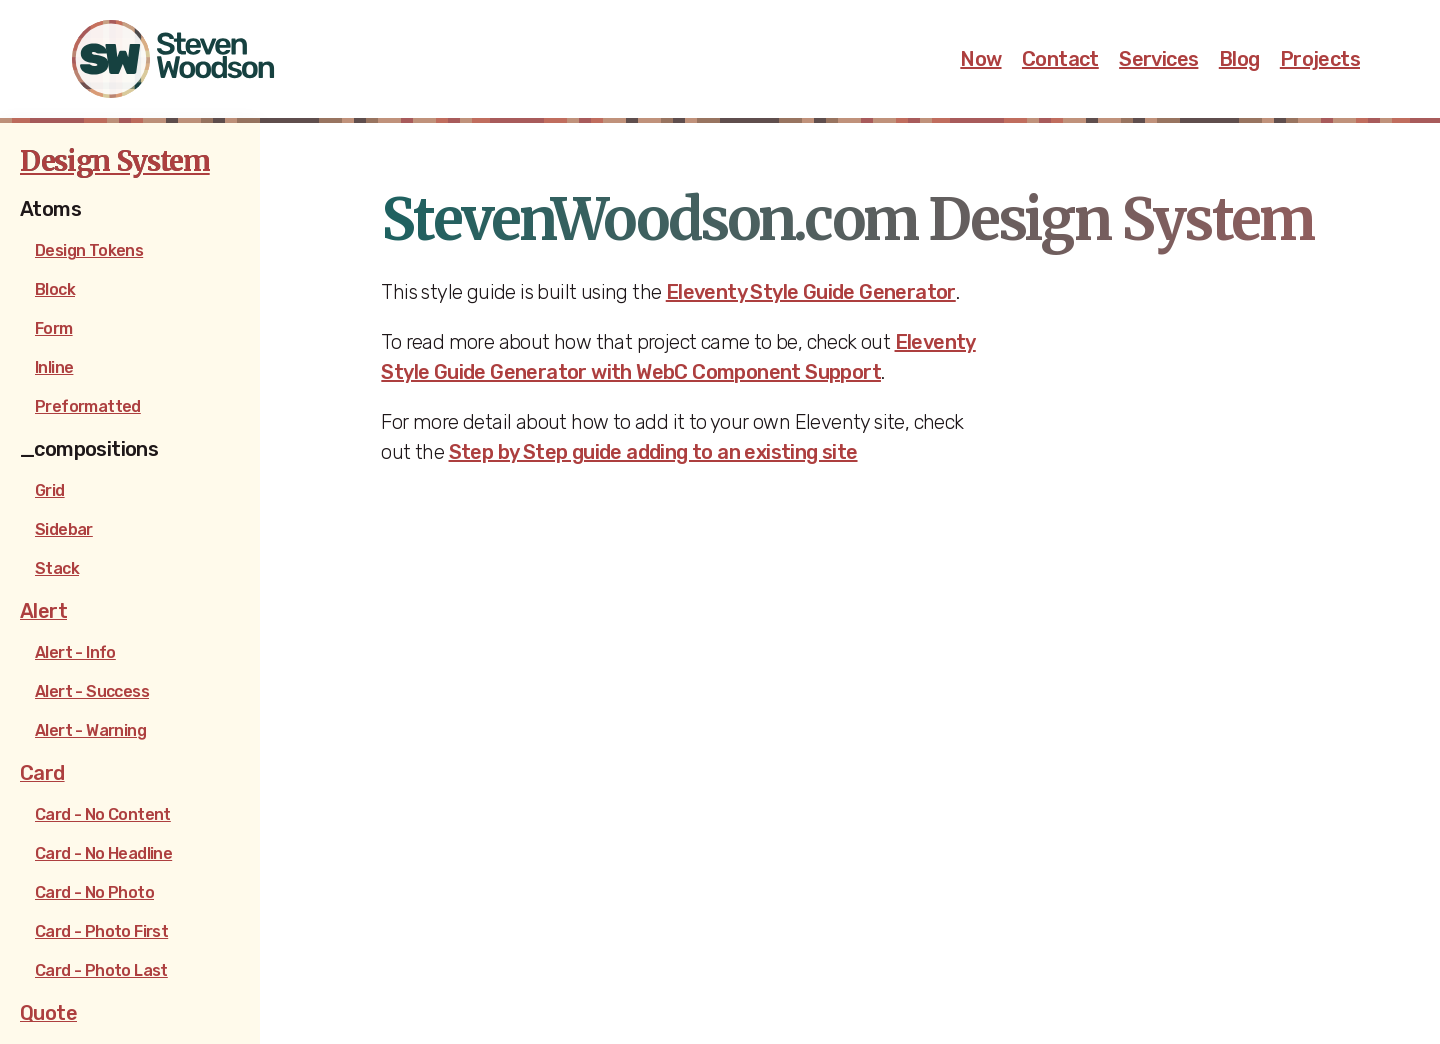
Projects (1320, 59)
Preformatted (88, 406)
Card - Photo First (101, 931)
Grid (50, 490)
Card (42, 773)
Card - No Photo (94, 892)
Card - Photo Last (101, 970)
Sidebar (64, 529)
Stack (57, 568)
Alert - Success (92, 691)
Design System (114, 161)
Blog (1239, 59)
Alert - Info (75, 652)
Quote (48, 1013)
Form (54, 328)
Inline (54, 367)
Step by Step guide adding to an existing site (653, 452)
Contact (1060, 59)
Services (1158, 59)
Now (980, 59)
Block (55, 289)
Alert (43, 611)
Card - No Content (103, 814)
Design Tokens (89, 250)
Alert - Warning (90, 730)
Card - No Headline (103, 853)
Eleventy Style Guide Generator (811, 292)
